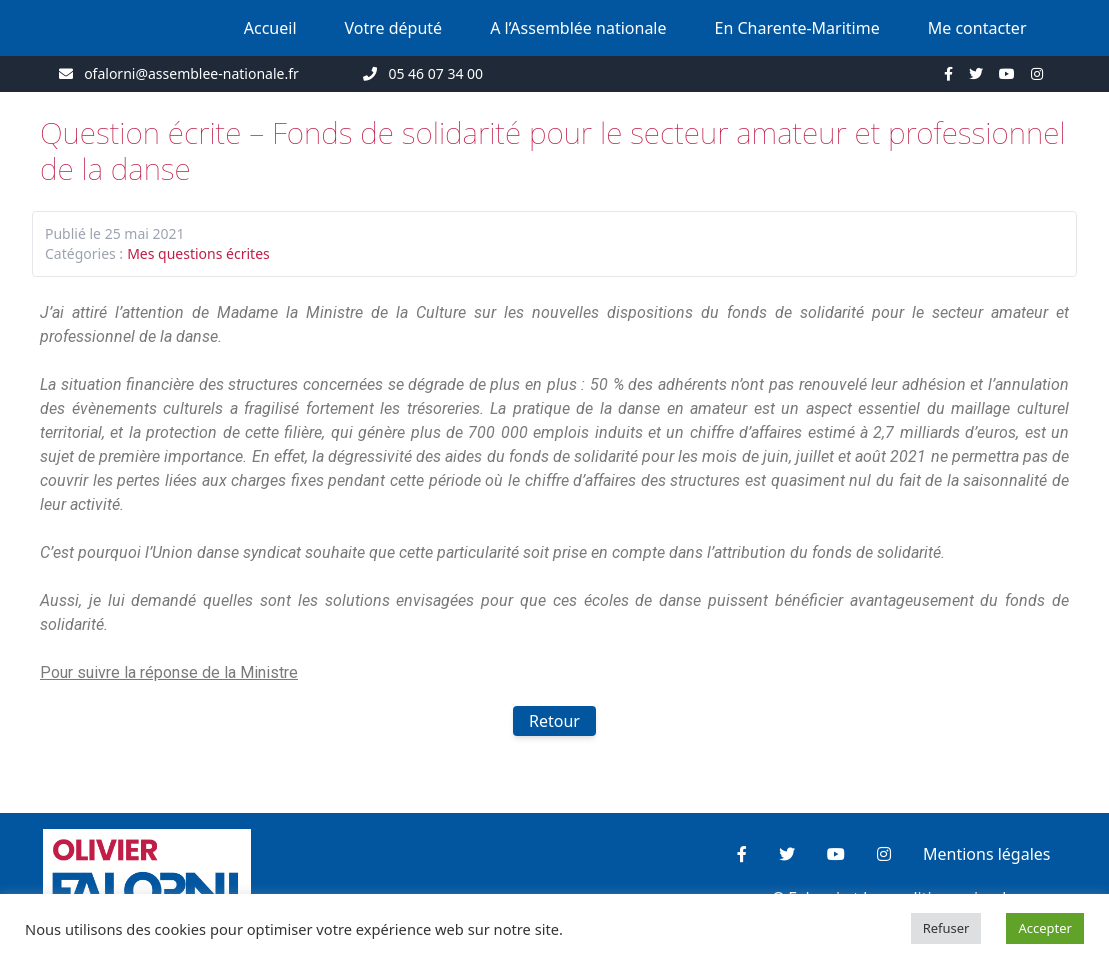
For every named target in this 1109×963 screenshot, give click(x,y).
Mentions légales (987, 854)
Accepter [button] (1045, 928)
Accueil (270, 28)
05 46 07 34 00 (435, 73)
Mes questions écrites (198, 253)
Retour (554, 721)
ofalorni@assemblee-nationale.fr (191, 73)
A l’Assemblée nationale (578, 28)
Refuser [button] (946, 928)
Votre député (394, 28)
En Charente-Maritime (797, 28)
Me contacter (977, 28)
